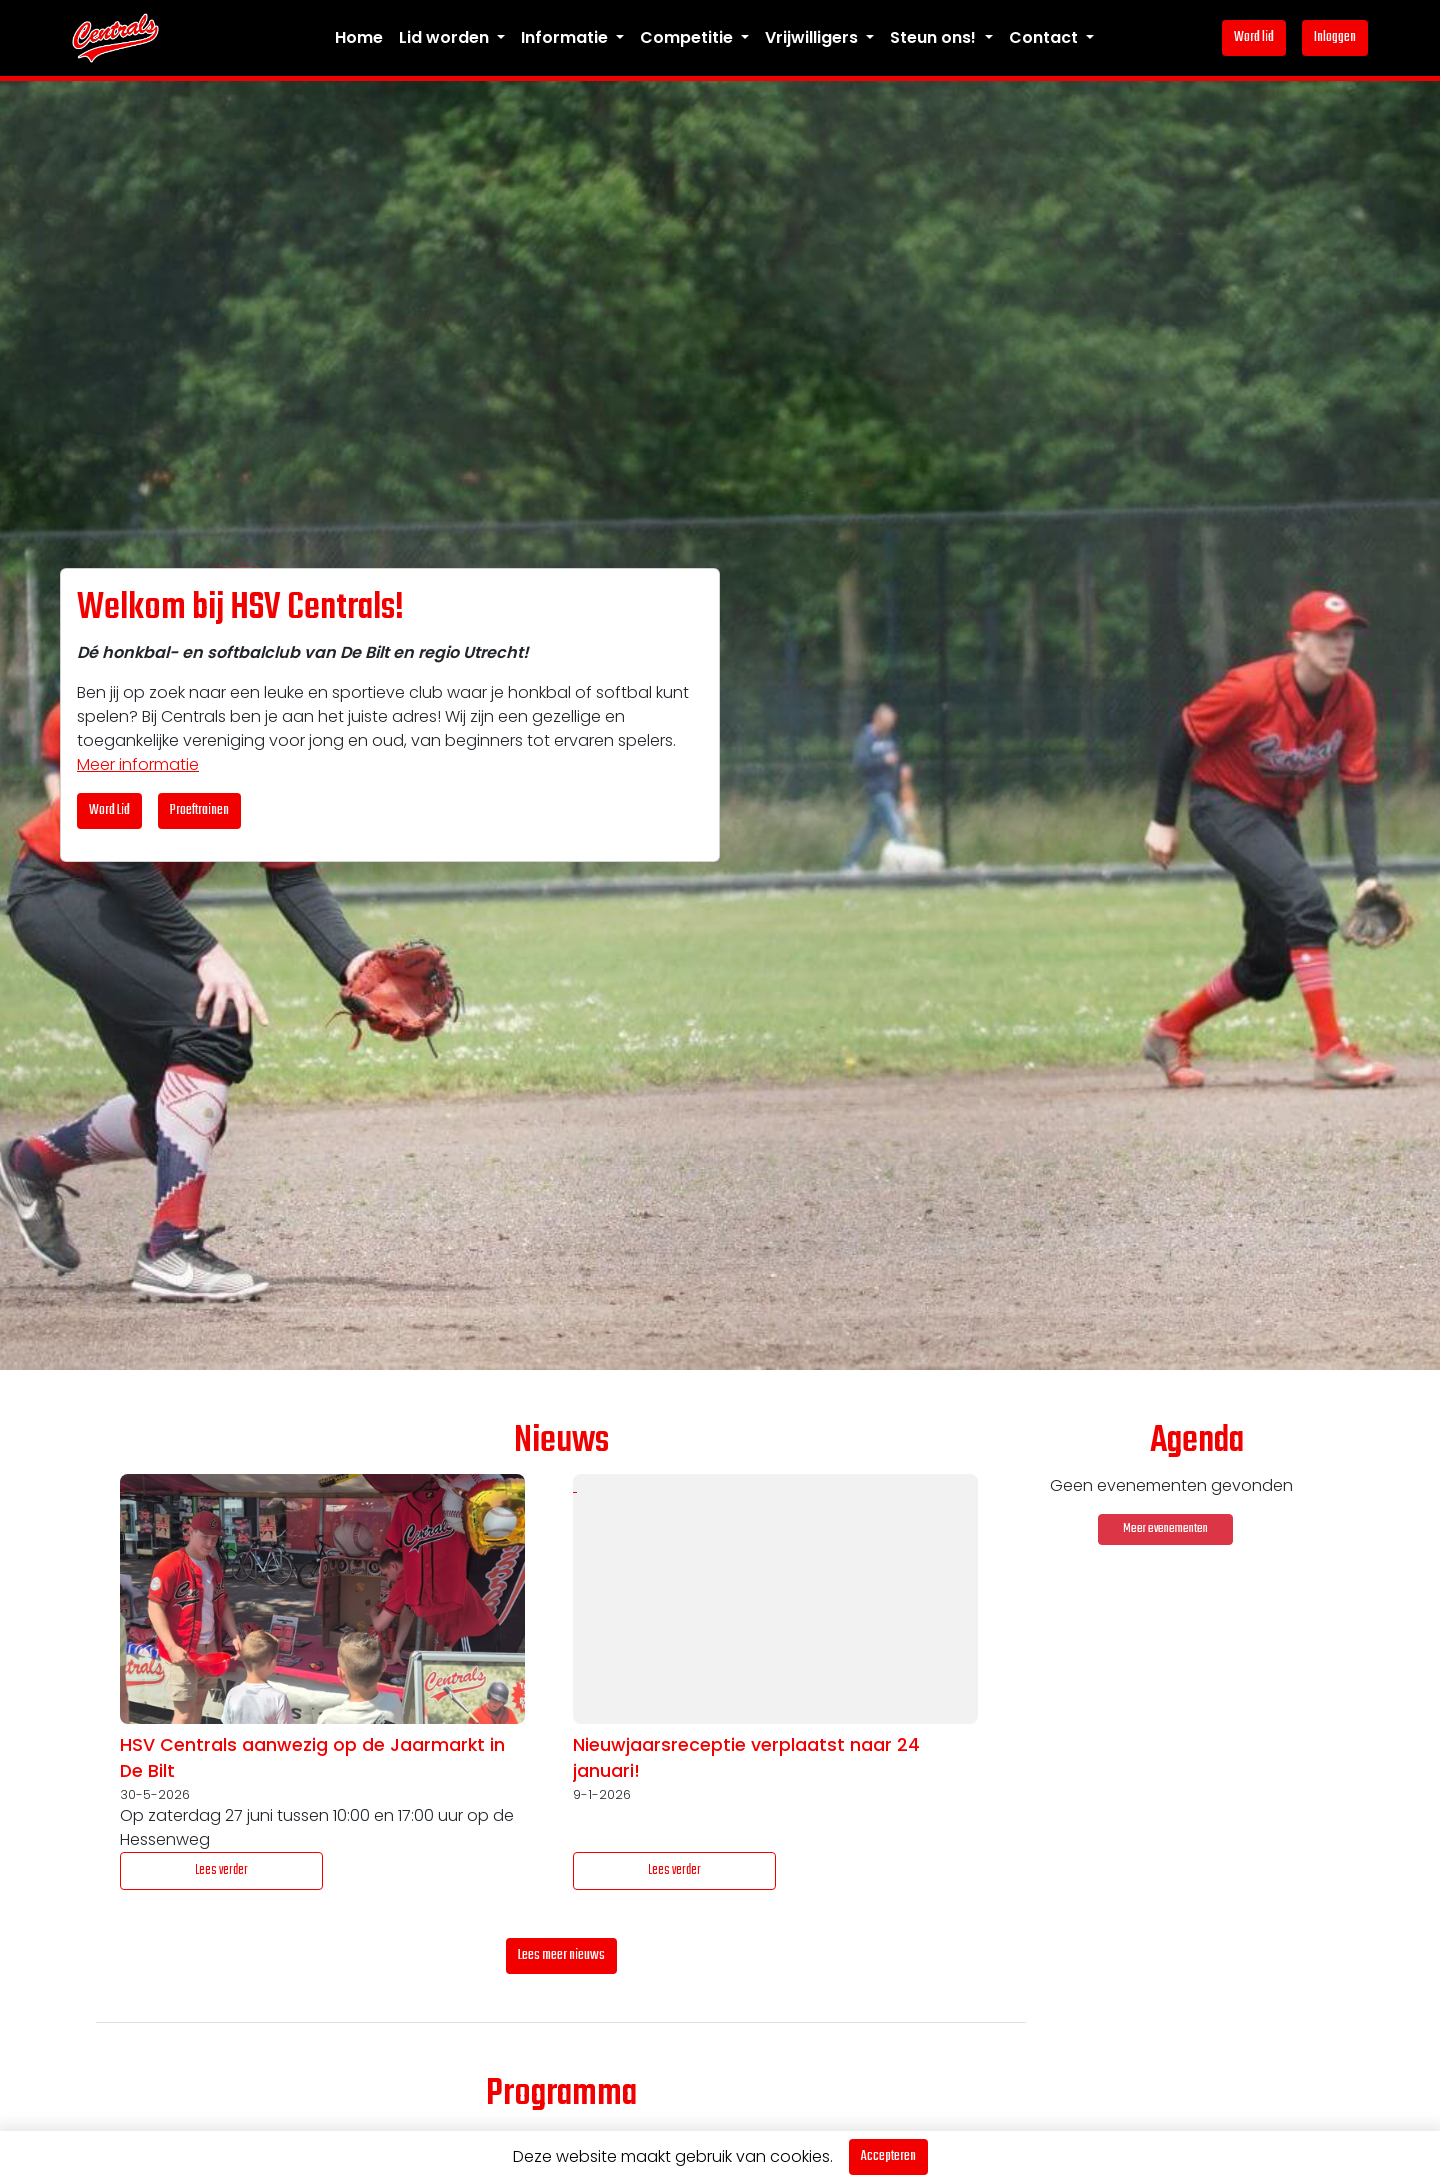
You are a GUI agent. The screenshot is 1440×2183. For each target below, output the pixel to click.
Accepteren (888, 2156)
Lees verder (221, 1870)
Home (359, 37)
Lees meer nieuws (561, 1955)
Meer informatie (138, 764)
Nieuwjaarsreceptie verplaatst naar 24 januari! (746, 1758)
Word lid (1254, 37)
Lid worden (446, 37)
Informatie (566, 37)
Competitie (688, 37)
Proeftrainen (199, 810)
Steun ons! (935, 37)
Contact (1045, 37)
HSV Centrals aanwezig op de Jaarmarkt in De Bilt (312, 1758)
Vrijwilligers (813, 37)
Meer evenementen (1165, 1529)
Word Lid (109, 810)
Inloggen (1335, 37)
